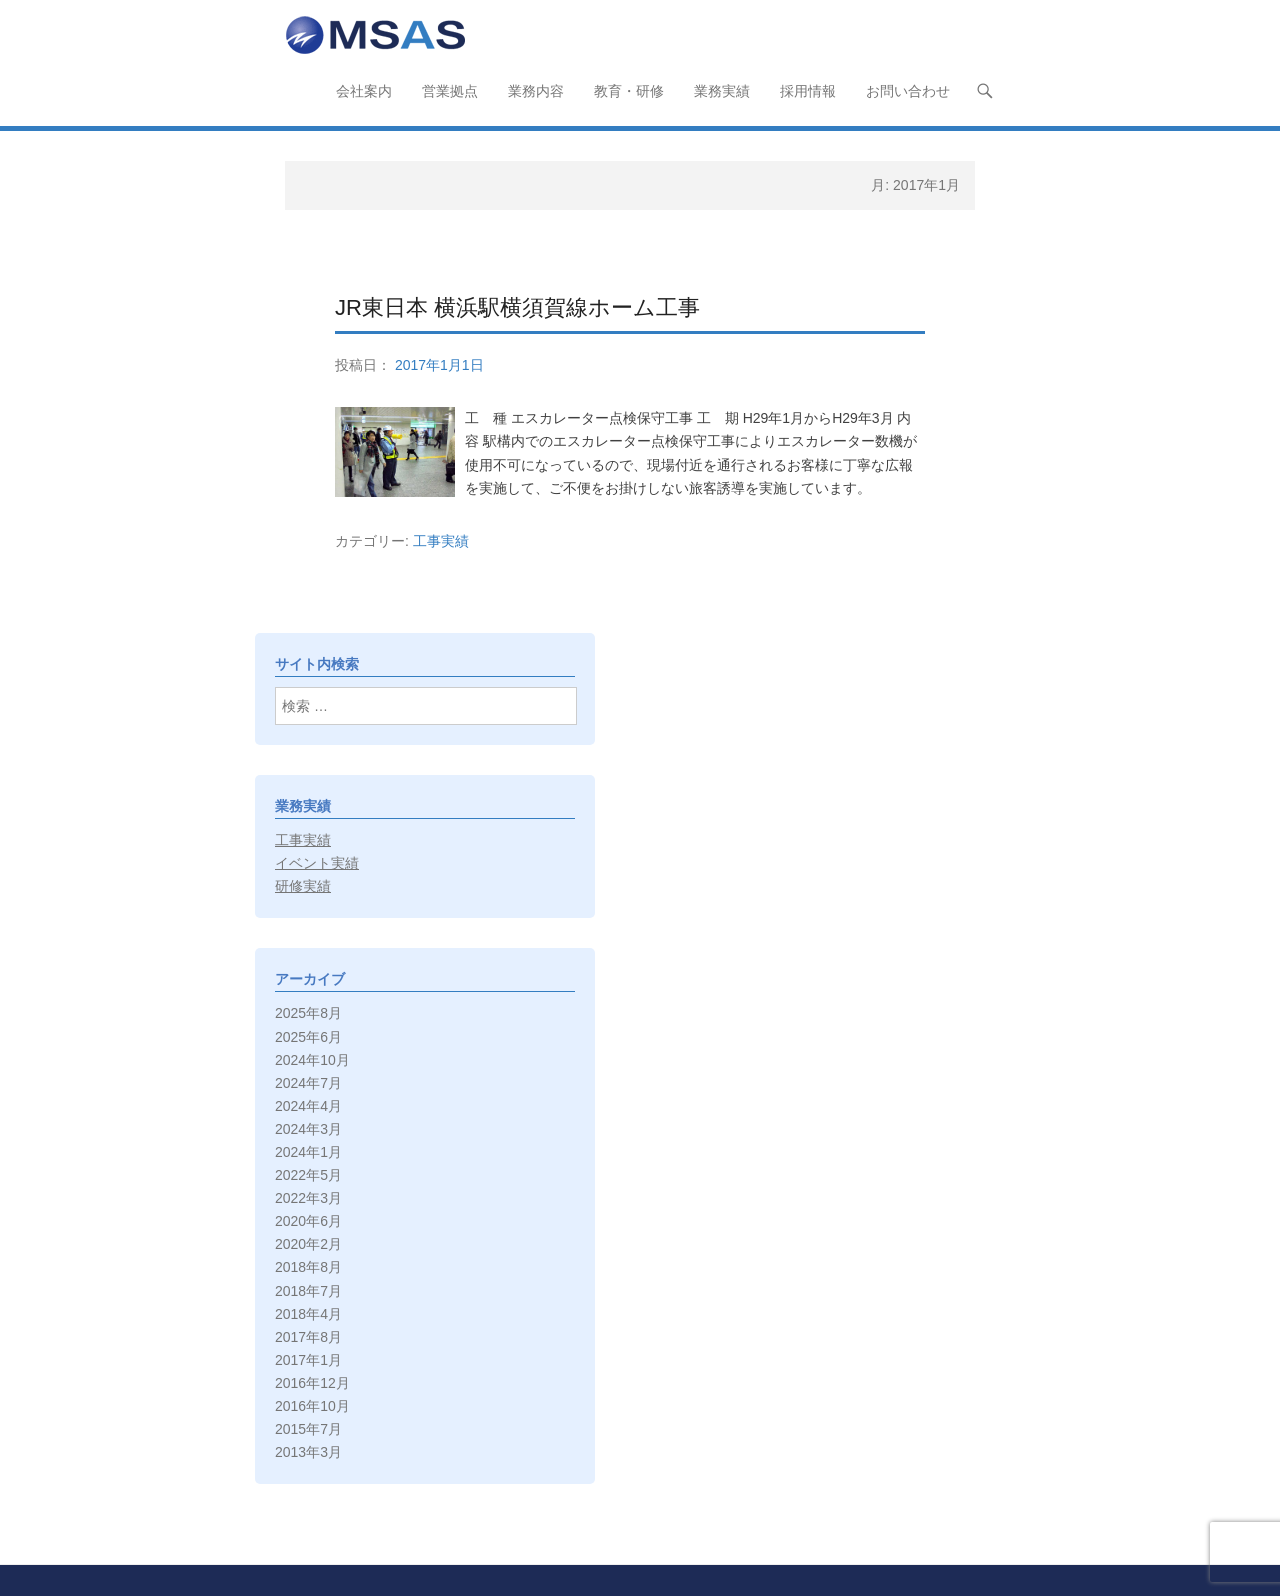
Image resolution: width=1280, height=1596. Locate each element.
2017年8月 (308, 1337)
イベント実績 (317, 863)
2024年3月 (308, 1129)
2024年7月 (308, 1083)
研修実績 (303, 886)
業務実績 (722, 91)
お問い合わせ (908, 91)
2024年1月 (308, 1152)
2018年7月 (308, 1291)
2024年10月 (312, 1060)
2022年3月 (308, 1198)
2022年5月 (308, 1175)
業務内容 (536, 91)
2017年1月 (308, 1360)
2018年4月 (308, 1314)
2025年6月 (308, 1037)
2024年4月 (308, 1106)
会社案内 (364, 91)
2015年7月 (308, 1429)
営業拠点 (450, 91)
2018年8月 (308, 1267)
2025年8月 (308, 1013)
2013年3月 (308, 1452)
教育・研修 (629, 91)
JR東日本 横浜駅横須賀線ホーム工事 (517, 307)
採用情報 (808, 91)
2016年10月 (312, 1406)
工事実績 (441, 541)
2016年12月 (312, 1383)
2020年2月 (308, 1244)
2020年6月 (308, 1221)
